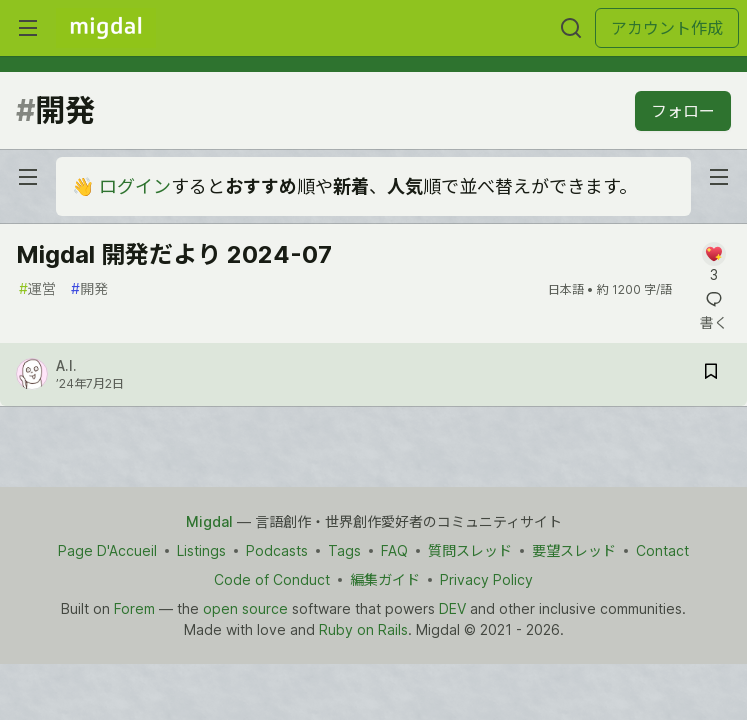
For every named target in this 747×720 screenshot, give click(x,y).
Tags (344, 550)
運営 (37, 288)
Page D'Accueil (107, 550)
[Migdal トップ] (106, 28)
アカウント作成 (667, 28)
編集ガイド (385, 579)
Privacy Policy (486, 579)
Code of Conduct (272, 579)
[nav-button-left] (28, 177)
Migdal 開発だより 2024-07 (174, 254)
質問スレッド (470, 550)
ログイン (135, 186)
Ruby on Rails (363, 629)
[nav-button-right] (719, 177)
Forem (134, 608)
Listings (201, 550)
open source (245, 608)
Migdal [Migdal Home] (209, 521)
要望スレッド (574, 550)
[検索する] (571, 28)
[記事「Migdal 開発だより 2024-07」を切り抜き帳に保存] (711, 374)
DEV (452, 608)
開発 (89, 288)
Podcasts (277, 550)
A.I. (66, 365)
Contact (662, 550)
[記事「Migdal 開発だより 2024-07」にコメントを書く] (713, 263)
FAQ (394, 550)
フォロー (683, 111)
